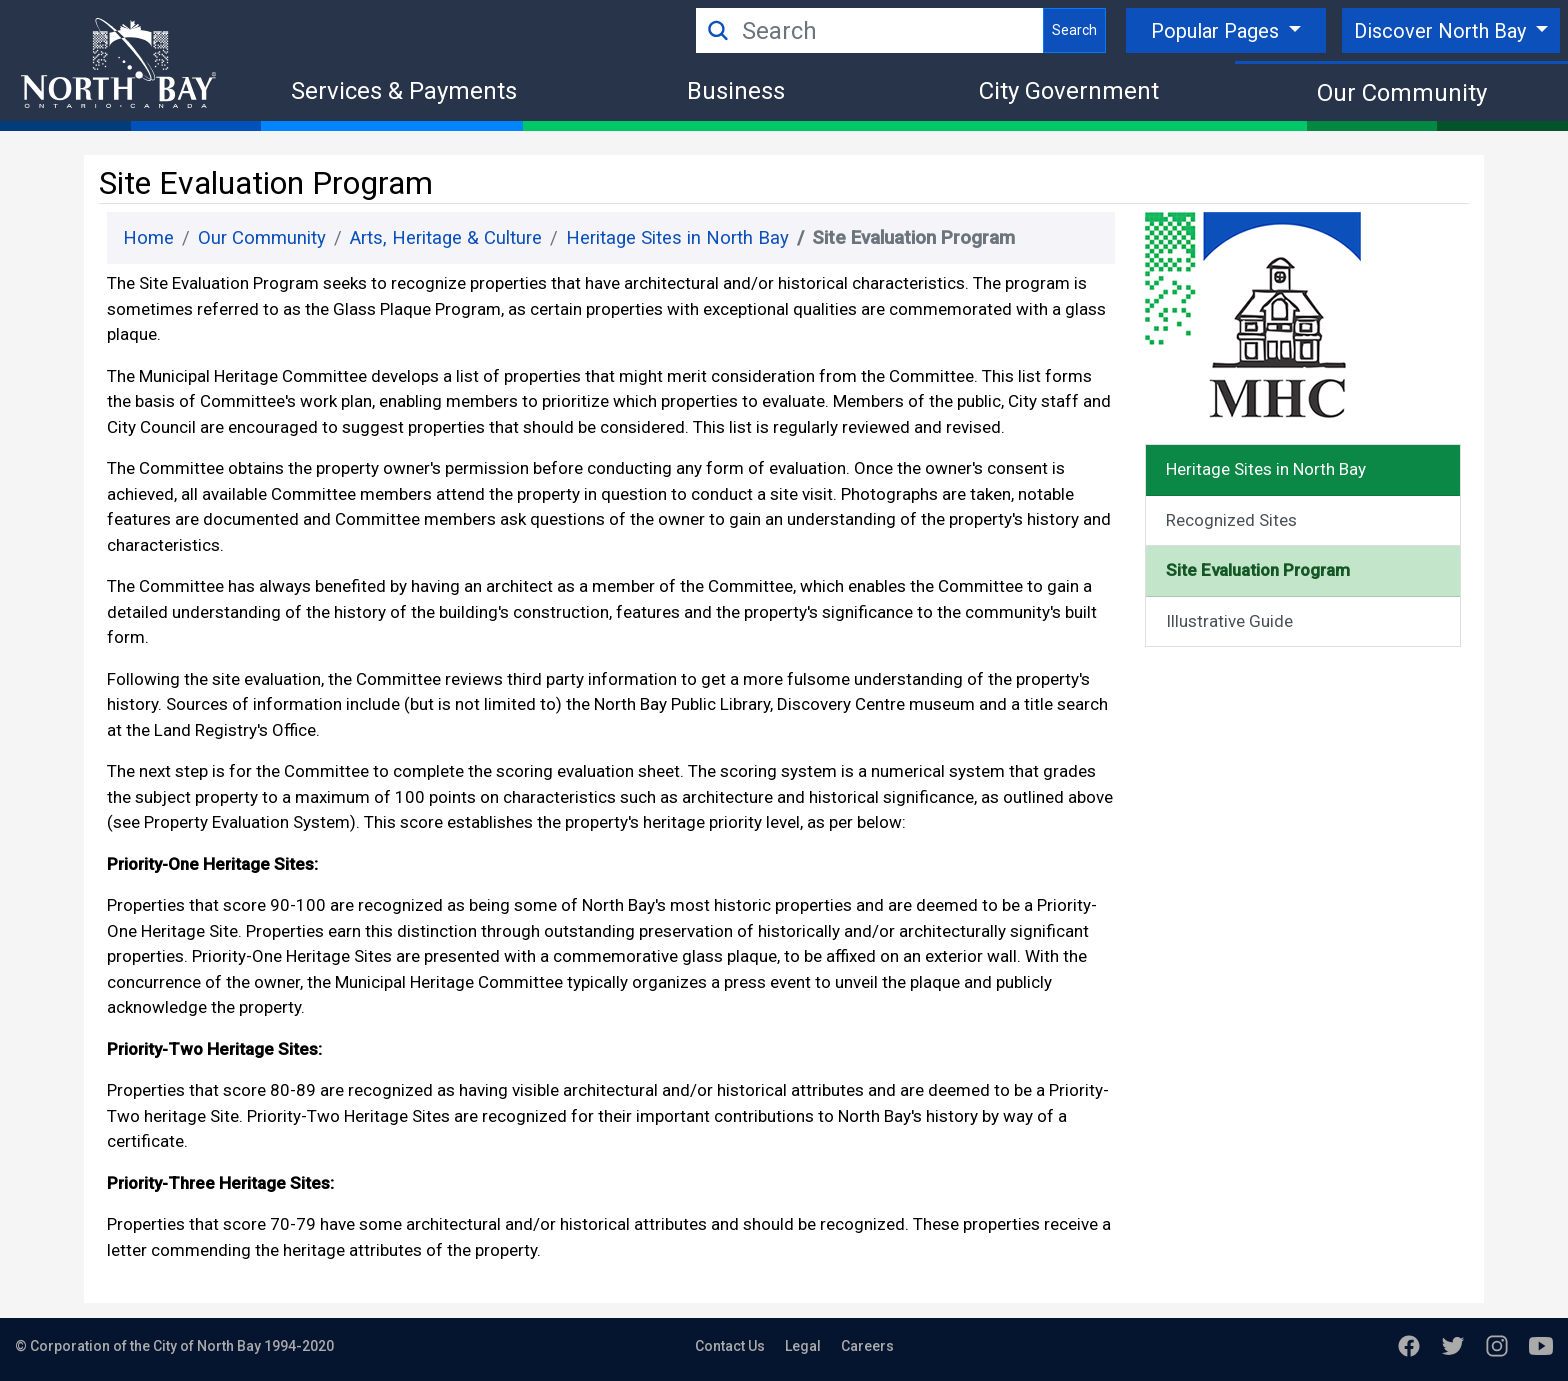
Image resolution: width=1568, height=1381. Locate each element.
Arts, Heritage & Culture (446, 238)
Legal (803, 1346)
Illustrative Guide (1229, 621)
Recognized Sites (1231, 520)
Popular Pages (1217, 31)
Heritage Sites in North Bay (677, 238)
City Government (1069, 91)
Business (736, 91)
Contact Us (730, 1346)
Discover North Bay (1442, 31)
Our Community (1402, 93)
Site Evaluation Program (1258, 570)
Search (1074, 30)
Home (148, 238)
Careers (867, 1346)
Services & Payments (404, 91)
